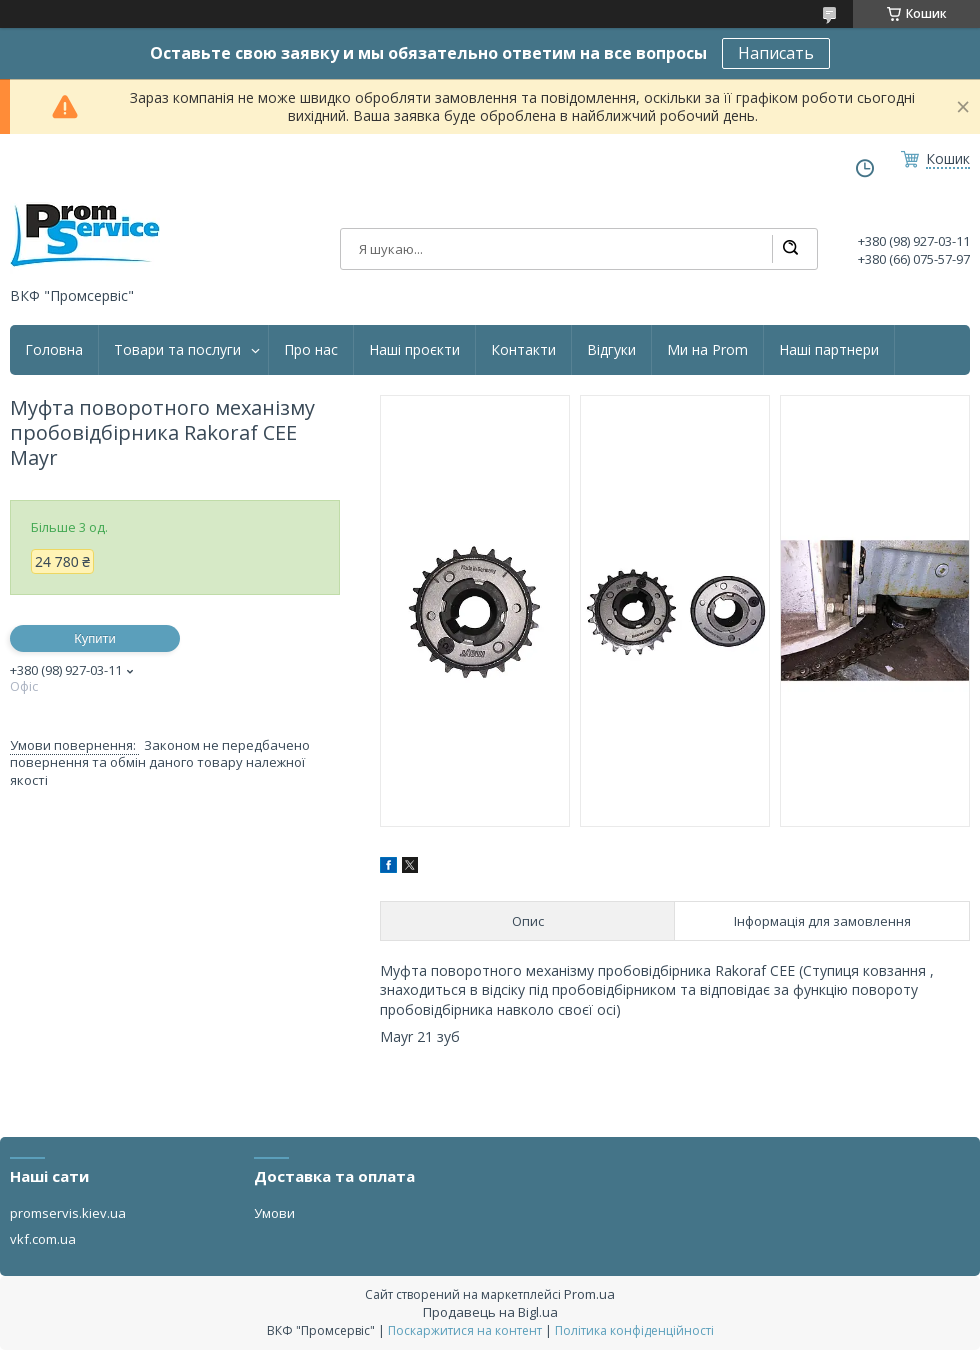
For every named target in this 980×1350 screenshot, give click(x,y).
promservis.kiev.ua (68, 1213)
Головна (54, 350)
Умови (274, 1213)
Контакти (523, 350)
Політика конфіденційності (634, 1330)
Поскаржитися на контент (465, 1330)
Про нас (311, 350)
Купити (95, 638)
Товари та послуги (177, 350)
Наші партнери (829, 350)
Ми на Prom (707, 350)
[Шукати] (790, 249)
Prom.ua (589, 1294)
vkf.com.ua (43, 1239)
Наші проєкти (414, 350)
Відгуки (611, 350)
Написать (776, 53)
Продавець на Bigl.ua (490, 1312)
